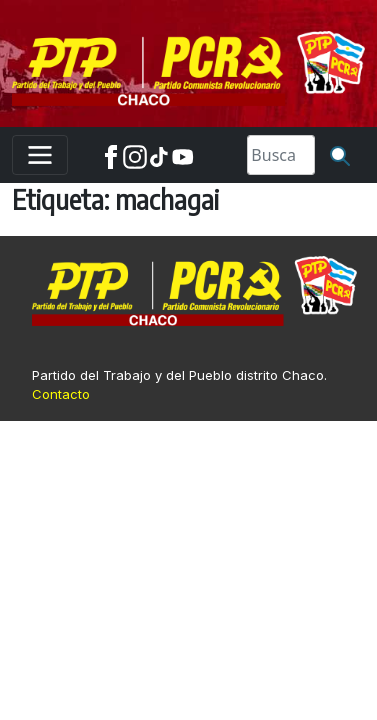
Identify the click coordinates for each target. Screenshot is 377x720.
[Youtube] (183, 155)
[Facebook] (111, 155)
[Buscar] (340, 155)
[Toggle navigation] (40, 155)
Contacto (61, 394)
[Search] (281, 155)
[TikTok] (159, 155)
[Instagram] (135, 155)
